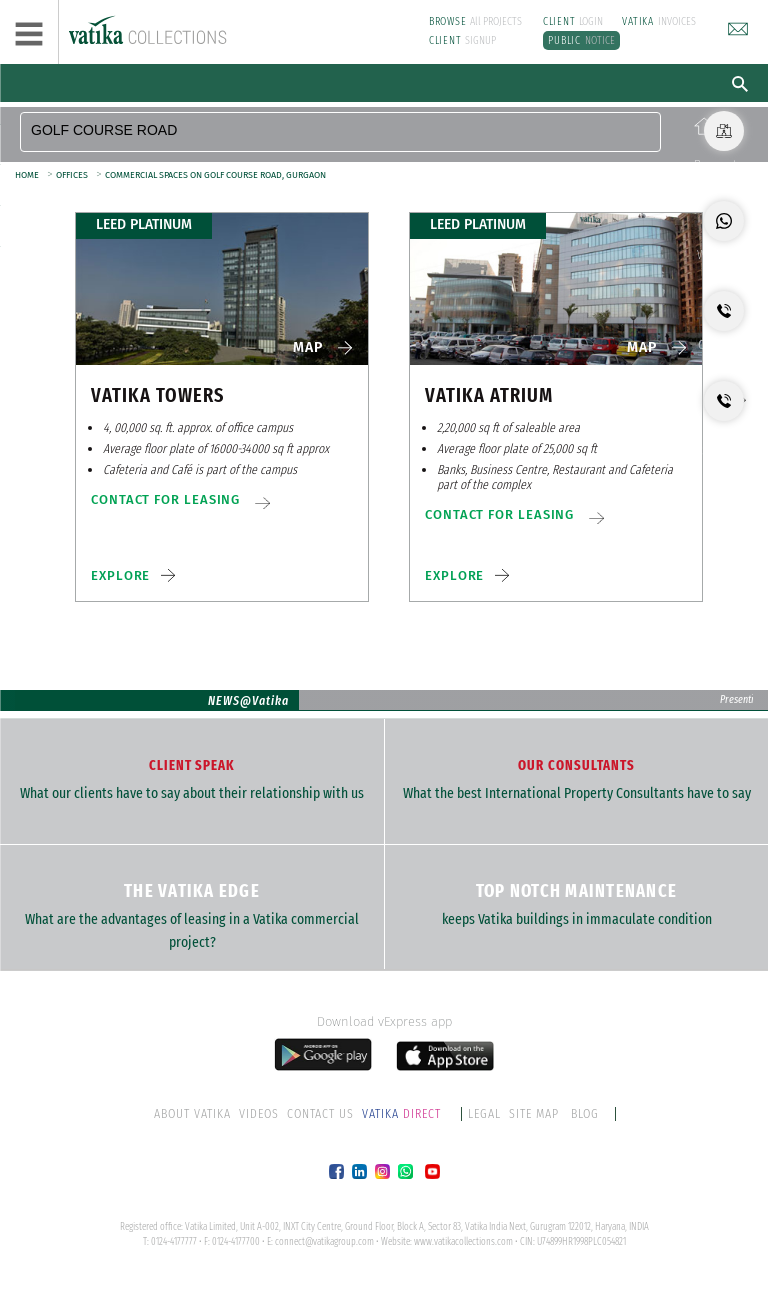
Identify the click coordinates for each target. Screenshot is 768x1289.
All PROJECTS (476, 21)
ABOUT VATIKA (192, 1113)
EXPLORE (120, 575)
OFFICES (72, 175)
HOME (27, 175)
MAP (308, 347)
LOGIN (573, 21)
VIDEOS (259, 1113)
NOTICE (581, 40)
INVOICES (659, 21)
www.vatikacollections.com (463, 1242)
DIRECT (403, 1113)
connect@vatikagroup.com (324, 1242)
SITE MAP (534, 1113)
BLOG (585, 1113)
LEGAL (484, 1113)
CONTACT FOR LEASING (165, 500)
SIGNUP (463, 40)
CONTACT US (320, 1113)
